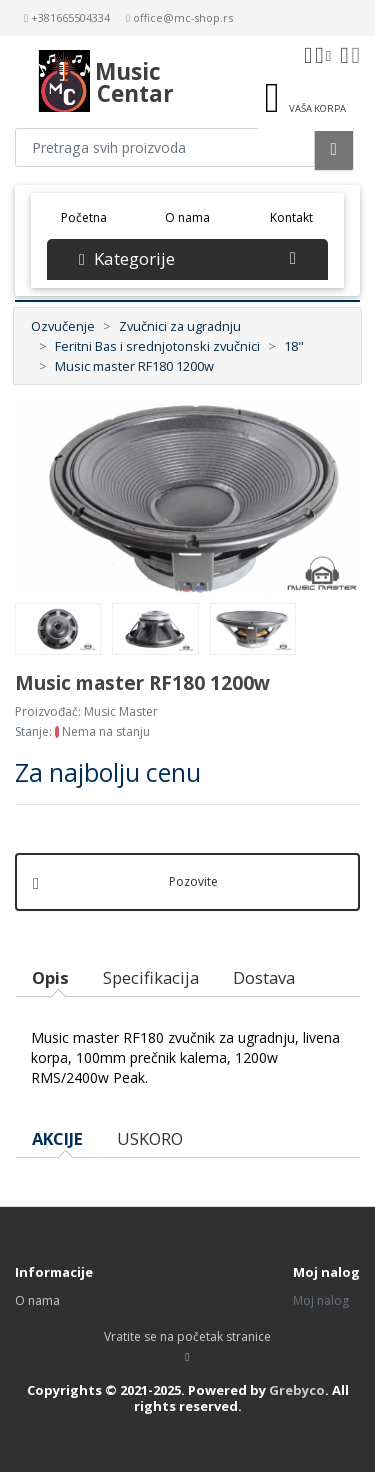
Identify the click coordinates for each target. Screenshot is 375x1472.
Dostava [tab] (264, 977)
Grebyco (297, 1390)
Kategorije (187, 258)
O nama (187, 217)
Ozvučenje (63, 326)
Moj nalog (321, 1300)
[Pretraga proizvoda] (165, 147)
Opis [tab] (50, 977)
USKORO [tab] (150, 1138)
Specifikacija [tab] (151, 977)
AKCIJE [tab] (57, 1138)
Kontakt (291, 217)
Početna (91, 216)
